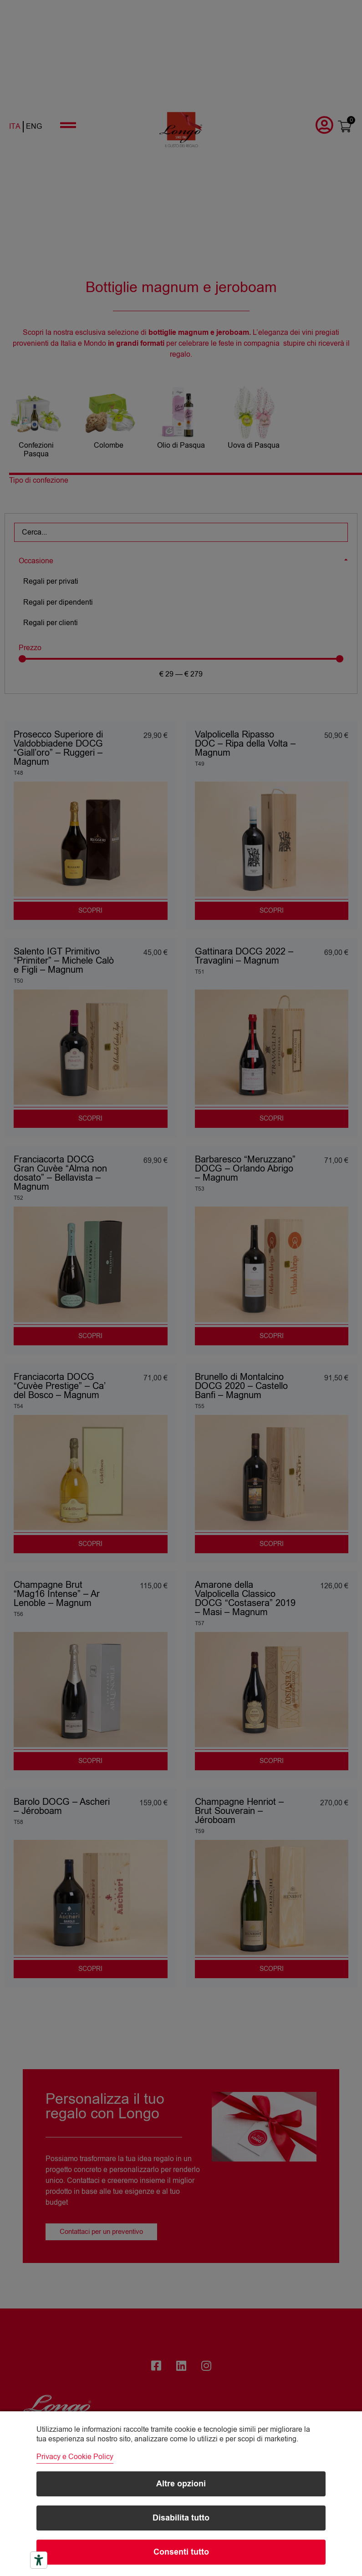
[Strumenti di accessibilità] (38, 2560)
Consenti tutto (181, 2552)
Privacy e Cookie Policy (74, 2457)
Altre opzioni (181, 2484)
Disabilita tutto (181, 2518)
